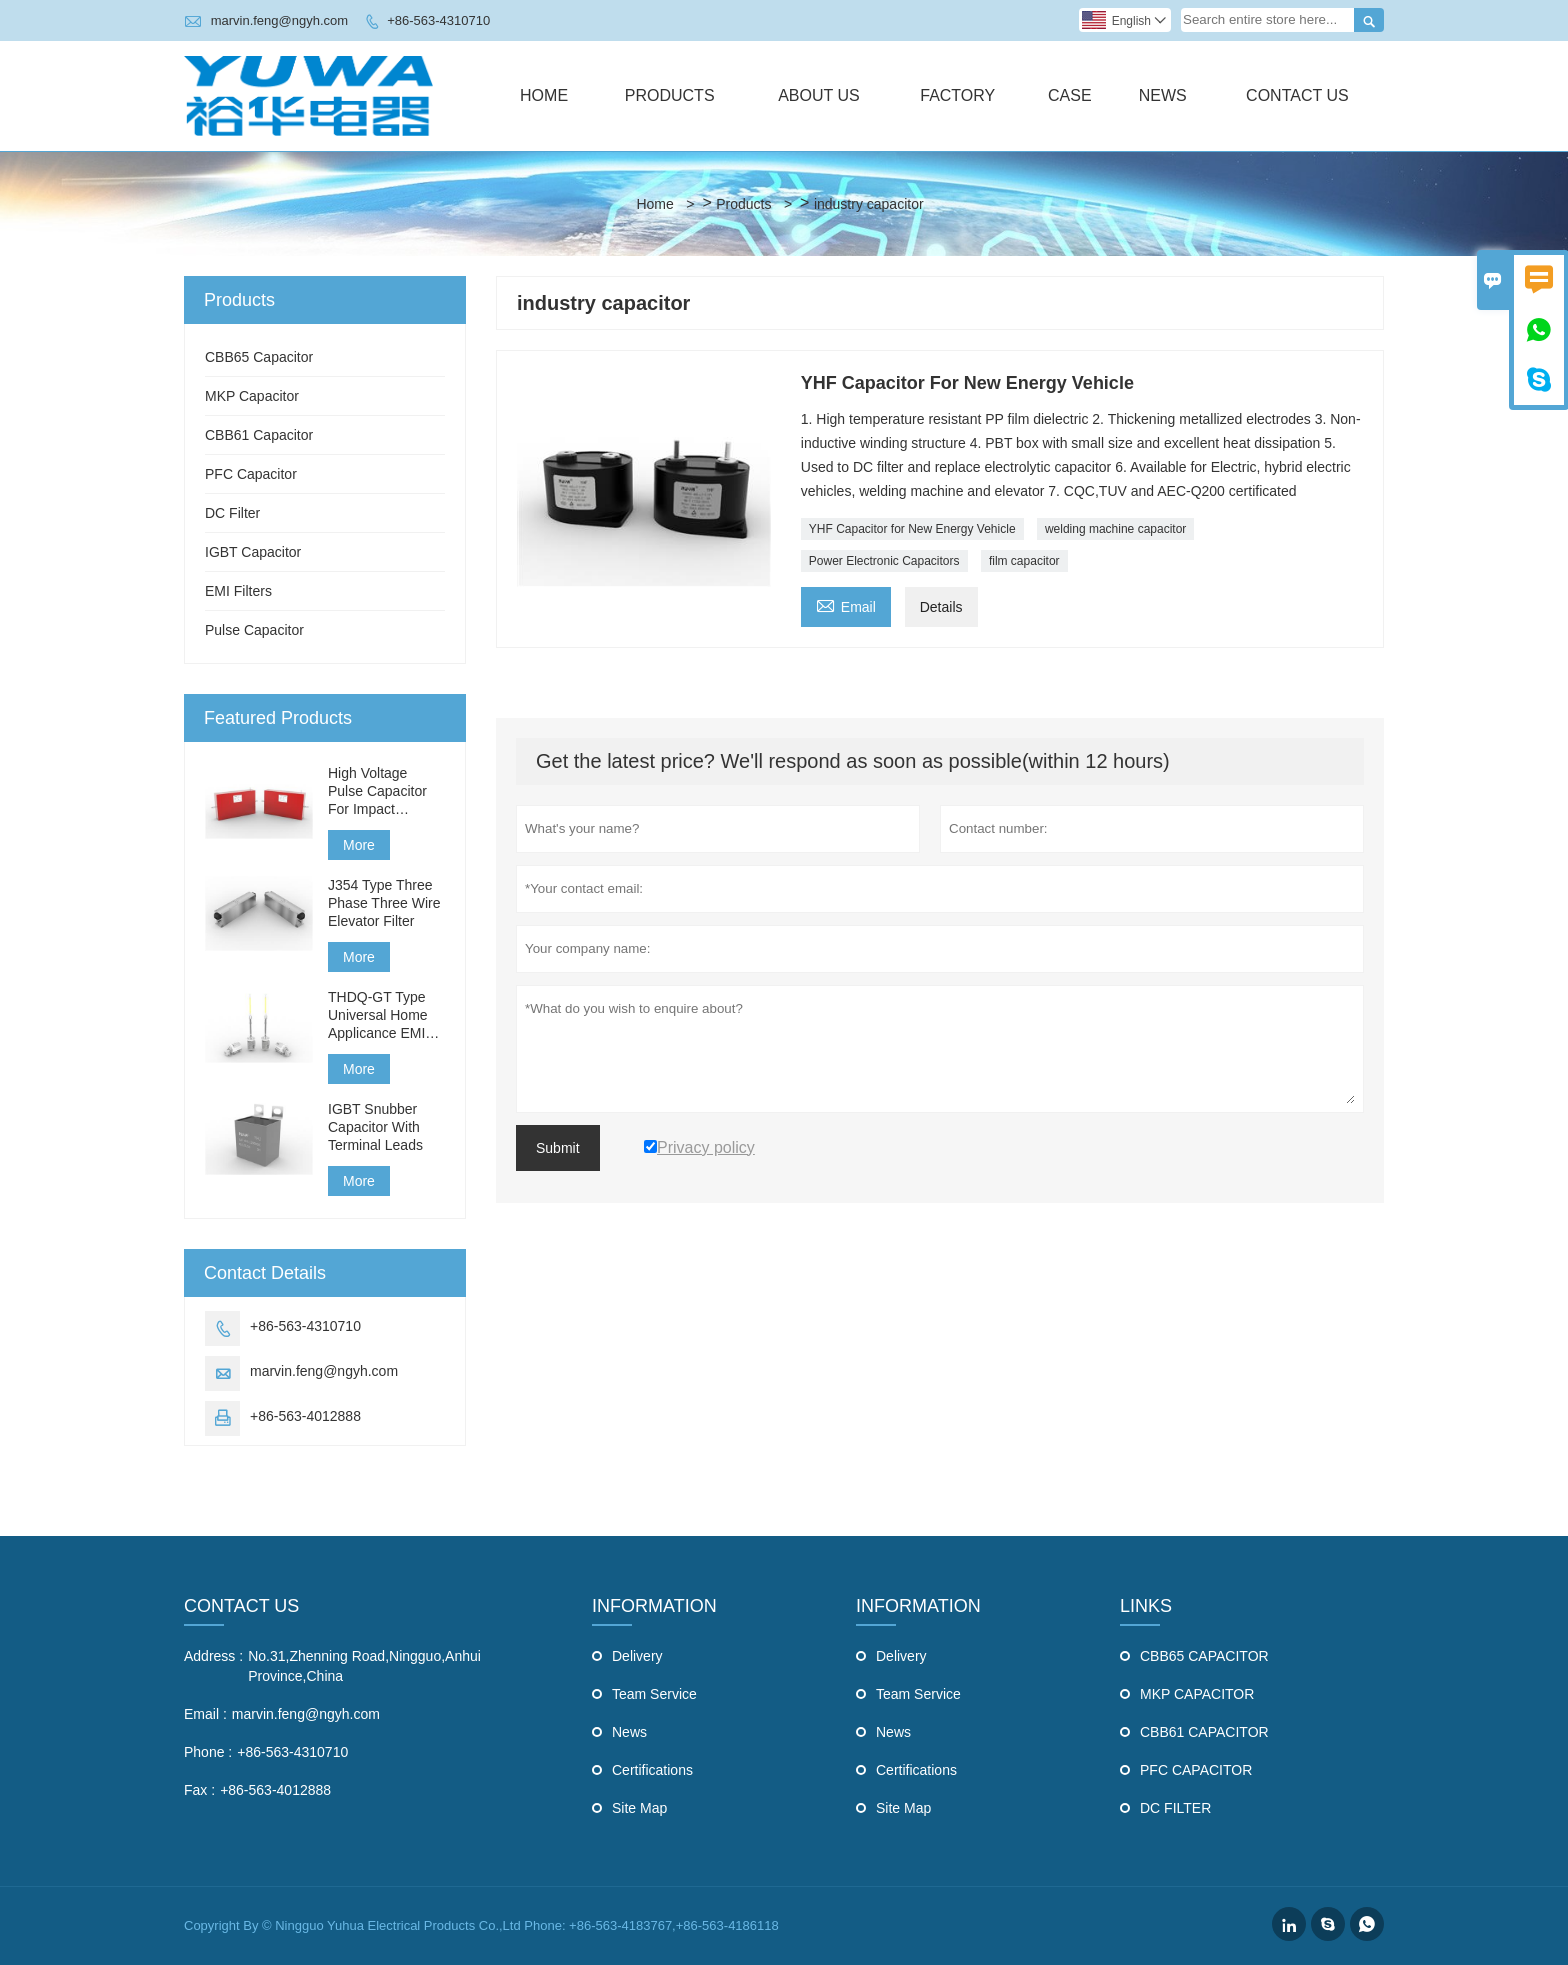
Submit (558, 1148)
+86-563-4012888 (305, 1416)
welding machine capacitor (1115, 529)
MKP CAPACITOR (1197, 1694)
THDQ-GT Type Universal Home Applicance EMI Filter (378, 1015)
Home (544, 95)
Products (670, 95)
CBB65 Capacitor (259, 357)
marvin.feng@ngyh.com (279, 20)
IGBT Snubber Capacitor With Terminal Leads (375, 1127)
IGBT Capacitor (253, 552)
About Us (819, 95)
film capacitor (1024, 561)
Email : (205, 1714)
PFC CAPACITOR (1196, 1770)
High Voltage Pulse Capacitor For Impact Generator (377, 791)
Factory (957, 95)
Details (941, 607)
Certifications (652, 1770)
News (1163, 95)
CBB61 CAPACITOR (1204, 1732)
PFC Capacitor (251, 474)
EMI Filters (238, 591)
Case (1070, 95)
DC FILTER (1175, 1808)
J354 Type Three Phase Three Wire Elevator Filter (384, 903)
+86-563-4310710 (438, 20)
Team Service (654, 1694)
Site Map (639, 1808)
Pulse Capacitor (254, 630)
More (359, 845)
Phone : (208, 1752)
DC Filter (232, 513)
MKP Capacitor (252, 396)
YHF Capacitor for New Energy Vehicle (912, 529)
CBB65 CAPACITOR (1204, 1656)
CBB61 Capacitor (259, 435)
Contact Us (1297, 95)
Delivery (637, 1656)
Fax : (199, 1790)
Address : (213, 1656)
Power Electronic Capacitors (884, 561)
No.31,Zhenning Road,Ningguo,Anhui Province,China (364, 1666)
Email (846, 604)
